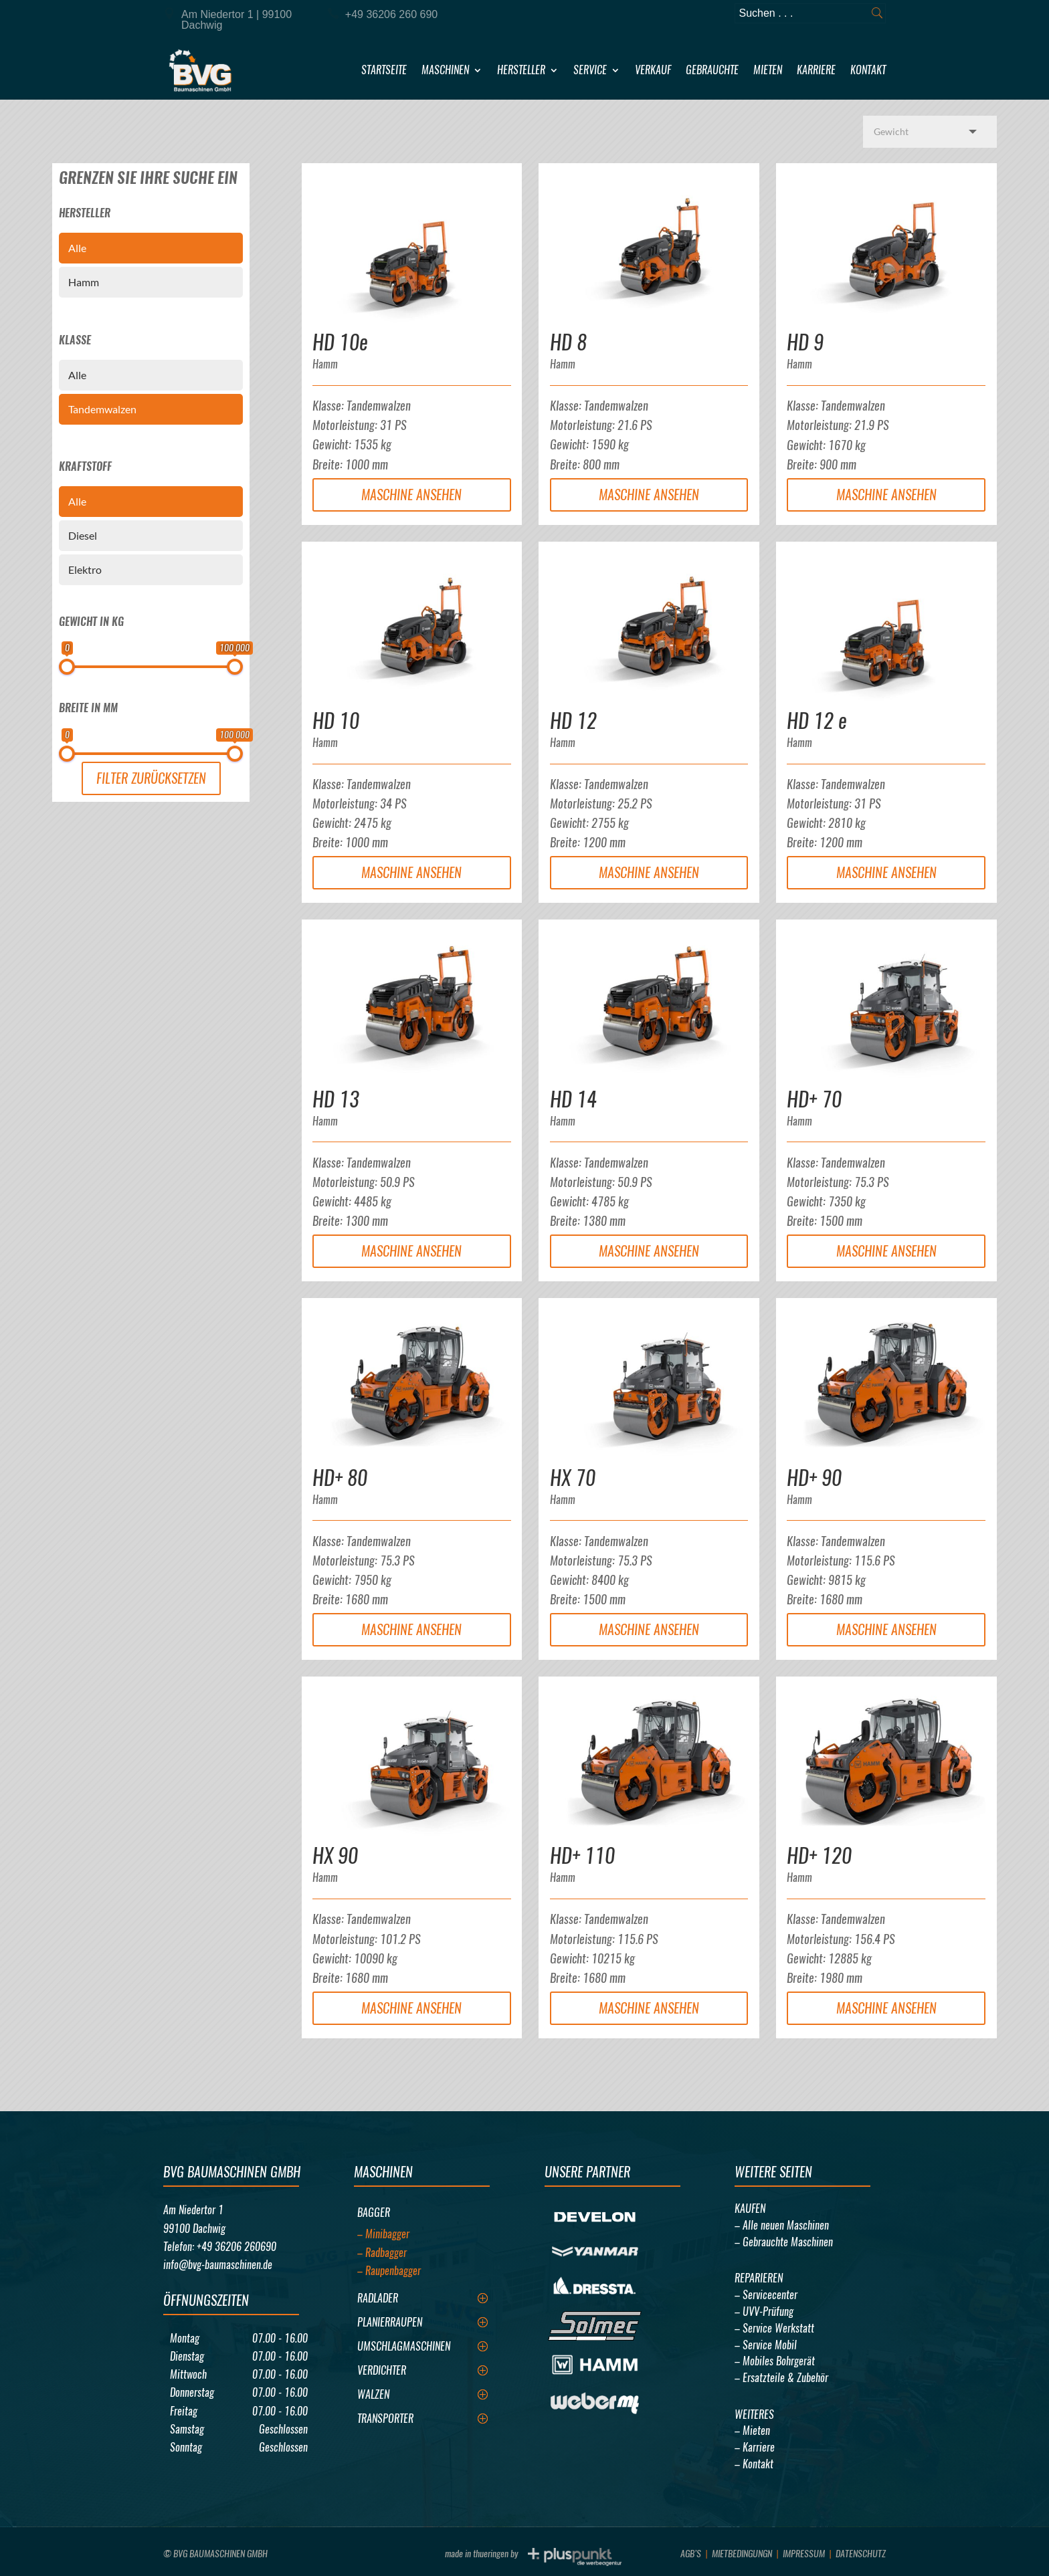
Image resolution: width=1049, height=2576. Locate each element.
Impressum (804, 2553)
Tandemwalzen (102, 409)
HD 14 (573, 1099)
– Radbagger (382, 2253)
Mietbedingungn (742, 2553)
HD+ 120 (819, 1855)
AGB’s (690, 2553)
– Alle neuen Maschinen (782, 2225)
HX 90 (335, 1855)
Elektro (85, 569)
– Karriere (755, 2447)
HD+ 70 (814, 1099)
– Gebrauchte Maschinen (784, 2242)
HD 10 (335, 720)
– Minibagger (383, 2234)
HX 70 (572, 1477)
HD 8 (568, 342)
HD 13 (335, 1099)
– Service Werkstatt (774, 2328)
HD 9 (805, 342)
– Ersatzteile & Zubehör (781, 2378)
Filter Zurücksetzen (151, 778)
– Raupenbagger (389, 2271)
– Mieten (752, 2431)
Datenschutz (861, 2553)
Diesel (82, 535)
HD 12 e (817, 720)
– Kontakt (754, 2464)
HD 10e (340, 342)
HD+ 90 (814, 1477)
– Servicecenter (766, 2295)
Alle (77, 247)
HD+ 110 (582, 1855)
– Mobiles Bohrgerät (775, 2361)
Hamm (83, 282)
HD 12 (573, 720)
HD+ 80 (339, 1477)
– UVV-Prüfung (764, 2311)
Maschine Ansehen (411, 495)
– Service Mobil (766, 2345)
